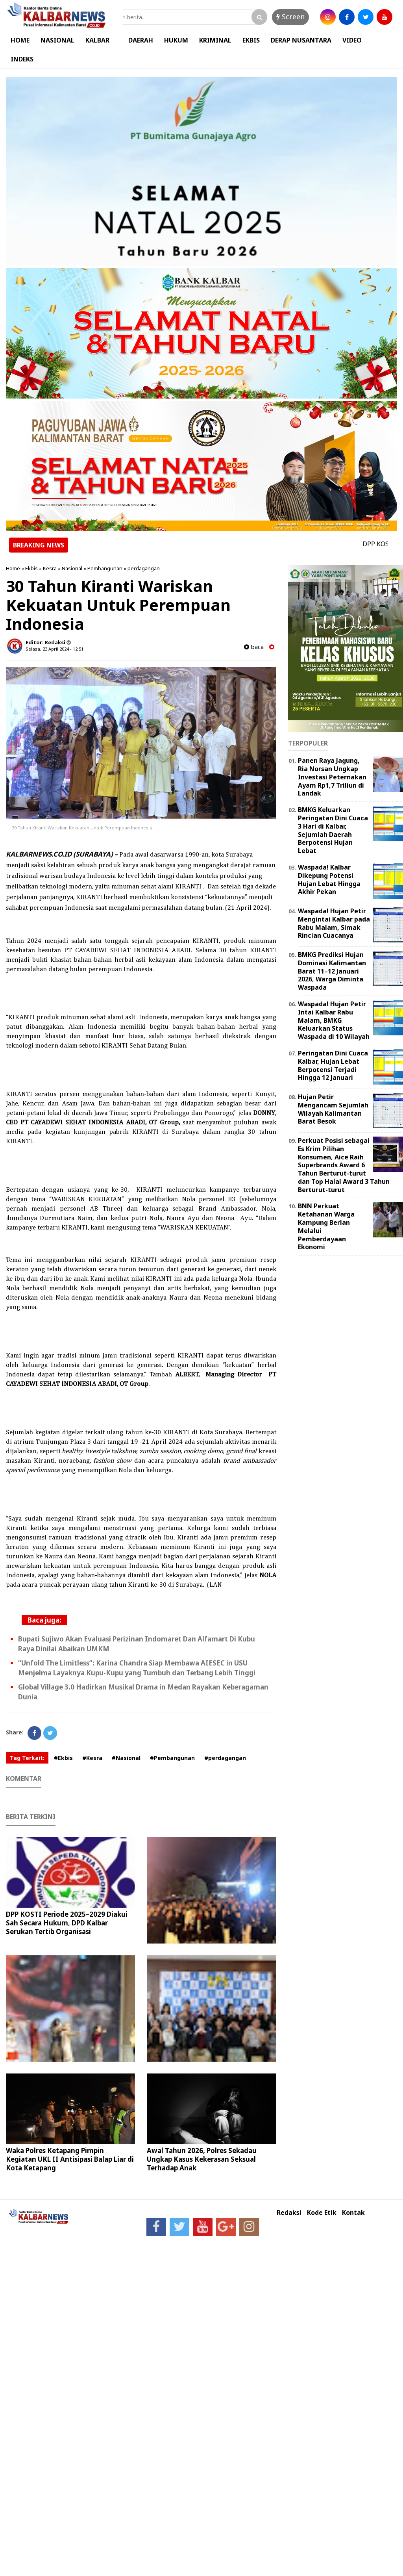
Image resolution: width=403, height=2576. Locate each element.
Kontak (353, 2213)
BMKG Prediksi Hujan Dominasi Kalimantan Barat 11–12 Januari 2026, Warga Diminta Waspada (332, 971)
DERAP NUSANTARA (301, 40)
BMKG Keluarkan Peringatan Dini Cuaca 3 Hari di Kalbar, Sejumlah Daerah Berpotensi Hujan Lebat (333, 830)
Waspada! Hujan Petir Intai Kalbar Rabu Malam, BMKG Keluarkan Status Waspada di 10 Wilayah (334, 1020)
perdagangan (144, 568)
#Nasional (126, 1758)
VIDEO (352, 40)
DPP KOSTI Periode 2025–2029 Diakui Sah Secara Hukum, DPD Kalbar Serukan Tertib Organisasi (67, 1923)
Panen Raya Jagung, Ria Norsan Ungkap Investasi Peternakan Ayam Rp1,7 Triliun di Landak (332, 776)
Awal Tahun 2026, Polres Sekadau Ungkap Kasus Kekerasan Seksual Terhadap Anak (202, 2159)
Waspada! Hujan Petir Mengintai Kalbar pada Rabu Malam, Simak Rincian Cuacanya (334, 923)
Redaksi (289, 2213)
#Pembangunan (172, 1758)
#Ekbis (63, 1758)
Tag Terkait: (27, 1758)
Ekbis (31, 568)
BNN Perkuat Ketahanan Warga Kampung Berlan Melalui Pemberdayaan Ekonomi (326, 1226)
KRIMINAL (215, 40)
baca (254, 647)
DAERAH (140, 40)
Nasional (72, 568)
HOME (20, 40)
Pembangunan (104, 568)
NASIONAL (57, 40)
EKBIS (251, 40)
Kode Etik (321, 2213)
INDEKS (22, 59)
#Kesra (92, 1758)
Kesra (50, 568)
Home (13, 568)
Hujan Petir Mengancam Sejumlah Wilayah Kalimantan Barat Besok (333, 1109)
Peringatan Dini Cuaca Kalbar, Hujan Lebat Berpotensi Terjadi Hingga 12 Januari (333, 1065)
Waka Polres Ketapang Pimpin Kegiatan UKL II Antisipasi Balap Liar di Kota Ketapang (70, 2159)
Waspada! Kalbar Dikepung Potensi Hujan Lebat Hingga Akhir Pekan (329, 879)
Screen (290, 16)
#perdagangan (225, 1758)
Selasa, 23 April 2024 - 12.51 (54, 649)
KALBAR (97, 40)
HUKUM (176, 40)
